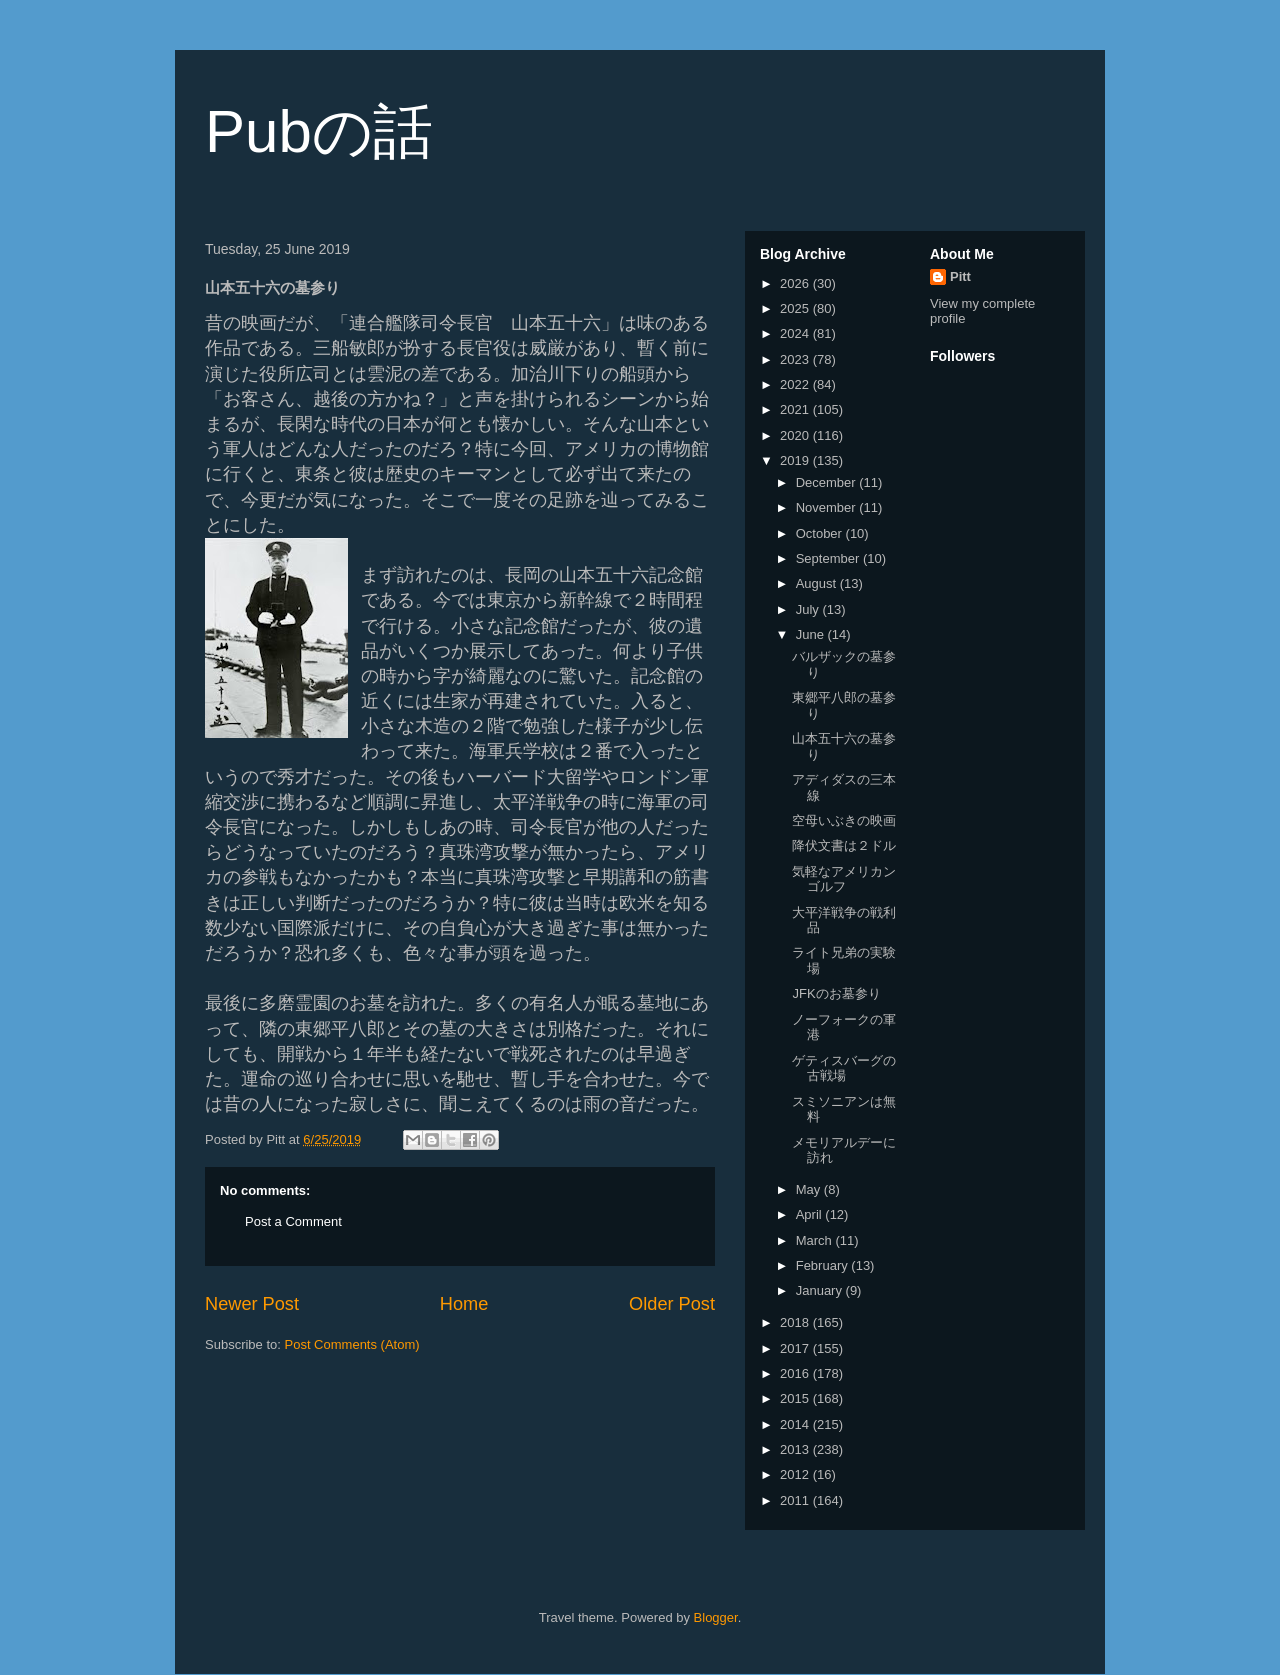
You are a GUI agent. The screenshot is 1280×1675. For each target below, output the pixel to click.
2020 (796, 435)
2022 (796, 384)
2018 (796, 1322)
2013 (796, 1449)
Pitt (960, 276)
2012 (796, 1474)
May (810, 1189)
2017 (796, 1348)
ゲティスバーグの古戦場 (844, 1068)
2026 (796, 283)
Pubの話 (319, 131)
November (828, 507)
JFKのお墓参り (836, 993)
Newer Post (252, 1304)
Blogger (716, 1617)
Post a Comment (293, 1221)
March (816, 1240)
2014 (796, 1424)
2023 (796, 359)
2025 (796, 308)
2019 (796, 460)
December (828, 482)
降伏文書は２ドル (844, 845)
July (809, 609)
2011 (796, 1500)
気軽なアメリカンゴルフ (844, 879)
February (824, 1265)
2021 (796, 409)
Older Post (672, 1304)
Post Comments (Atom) (352, 1344)
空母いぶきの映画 (844, 820)
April (811, 1214)
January (821, 1290)
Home (464, 1304)
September (829, 558)
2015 (796, 1398)
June (812, 634)
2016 (796, 1373)
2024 (796, 333)
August (818, 583)
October (821, 533)
